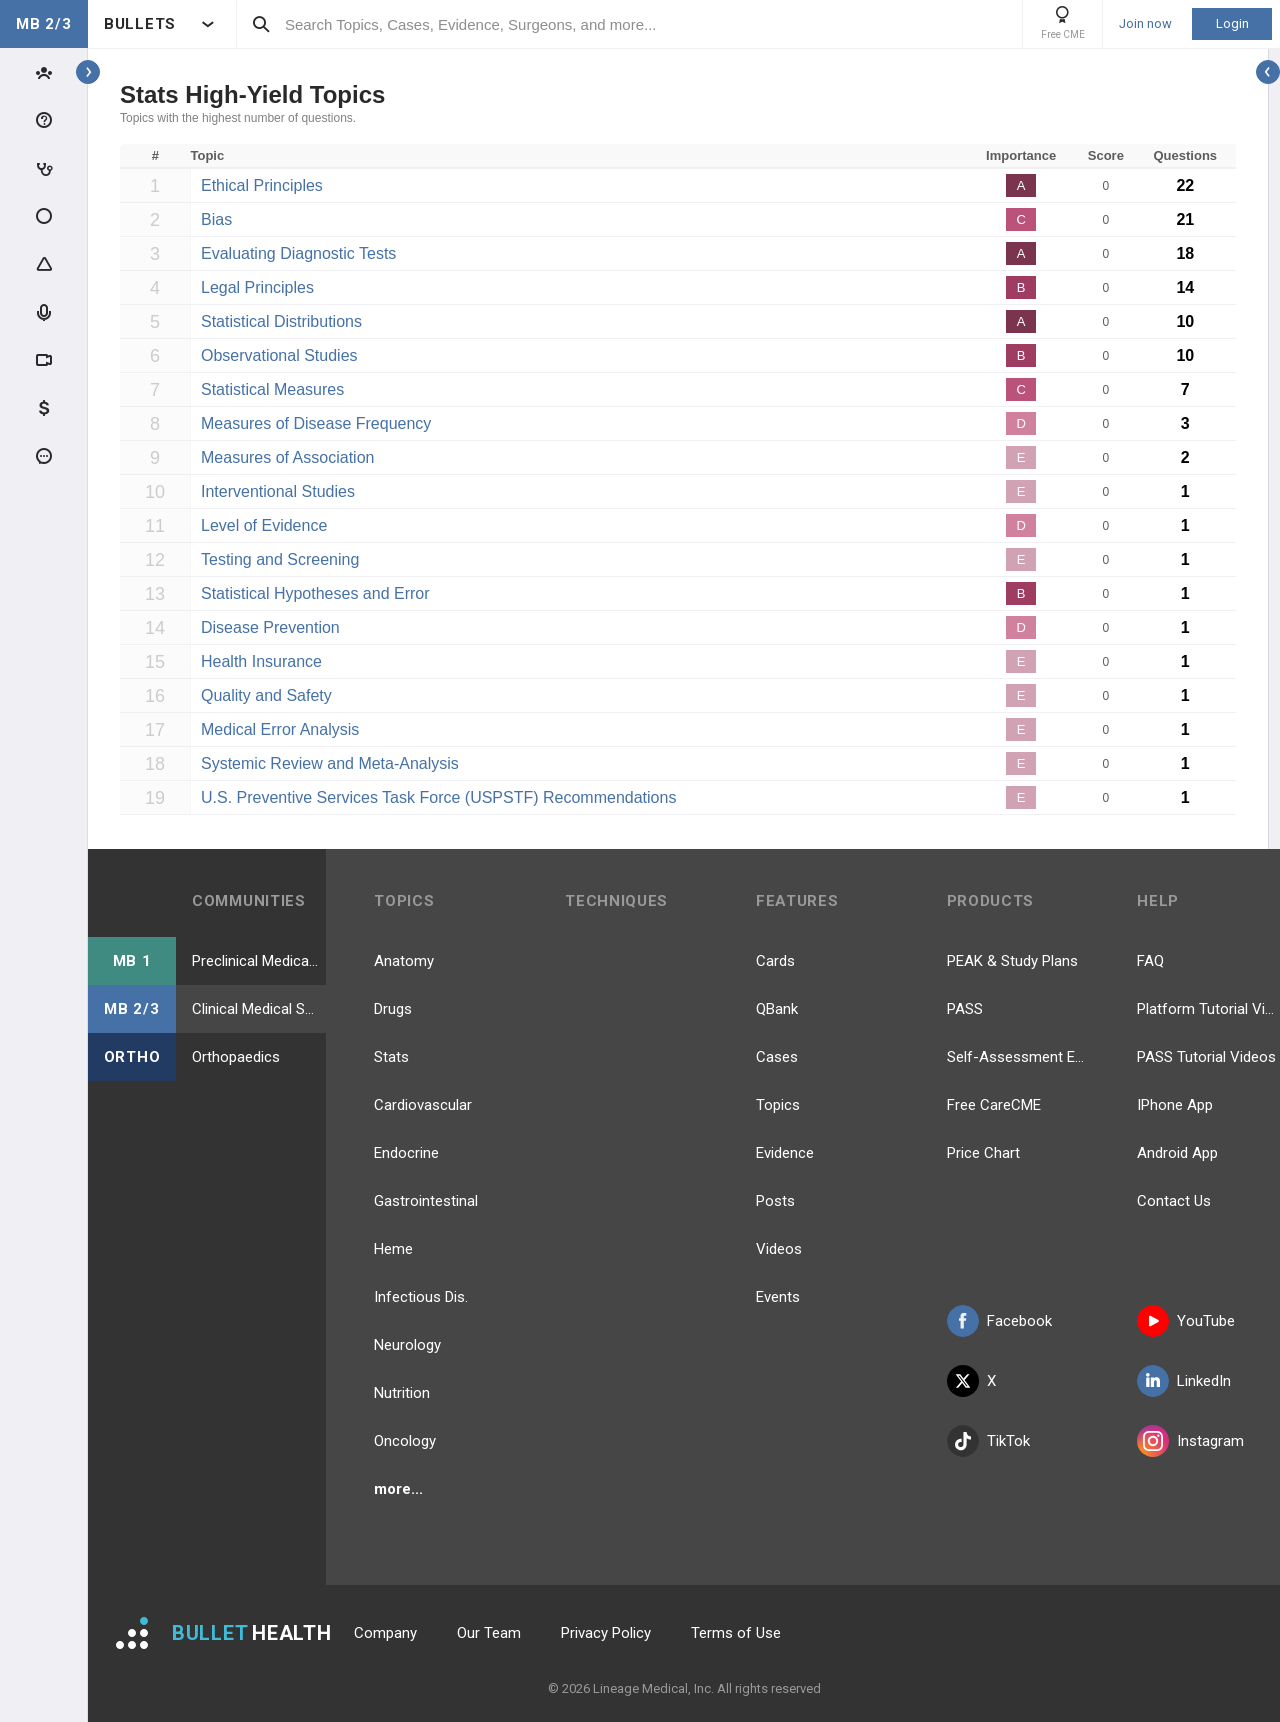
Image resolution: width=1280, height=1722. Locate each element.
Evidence (785, 1153)
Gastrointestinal (426, 1201)
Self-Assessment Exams (1018, 1057)
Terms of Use (736, 1633)
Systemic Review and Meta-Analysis (330, 763)
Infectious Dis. (421, 1297)
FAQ (1150, 961)
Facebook (999, 1321)
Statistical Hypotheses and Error (315, 593)
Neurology (407, 1345)
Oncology (405, 1441)
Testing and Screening (280, 559)
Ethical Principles (262, 185)
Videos (779, 1249)
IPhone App (1175, 1105)
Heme (393, 1249)
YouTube (1186, 1321)
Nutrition (402, 1393)
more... (398, 1489)
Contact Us (1174, 1201)
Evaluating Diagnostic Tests (298, 253)
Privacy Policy (606, 1633)
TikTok (988, 1441)
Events (778, 1297)
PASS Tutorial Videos (1206, 1057)
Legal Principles (257, 287)
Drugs (393, 1009)
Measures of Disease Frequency (316, 423)
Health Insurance (261, 661)
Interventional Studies (278, 491)
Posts (775, 1201)
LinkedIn (1184, 1381)
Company (385, 1633)
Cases (777, 1057)
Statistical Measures (272, 389)
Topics (778, 1105)
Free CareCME (994, 1105)
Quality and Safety (266, 695)
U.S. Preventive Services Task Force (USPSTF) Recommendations (438, 797)
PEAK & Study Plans (1012, 961)
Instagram (1190, 1441)
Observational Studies (279, 355)
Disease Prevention (270, 627)
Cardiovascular (423, 1105)
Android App (1177, 1153)
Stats (391, 1057)
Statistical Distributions (281, 321)
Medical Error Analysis (280, 729)
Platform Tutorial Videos (1208, 1009)
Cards (775, 961)
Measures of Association (287, 457)
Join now (1145, 24)
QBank (777, 1009)
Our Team (489, 1633)
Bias (216, 219)
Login (1232, 23)
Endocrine (406, 1153)
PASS (965, 1009)
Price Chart (983, 1153)
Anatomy (404, 961)
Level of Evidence (264, 525)
